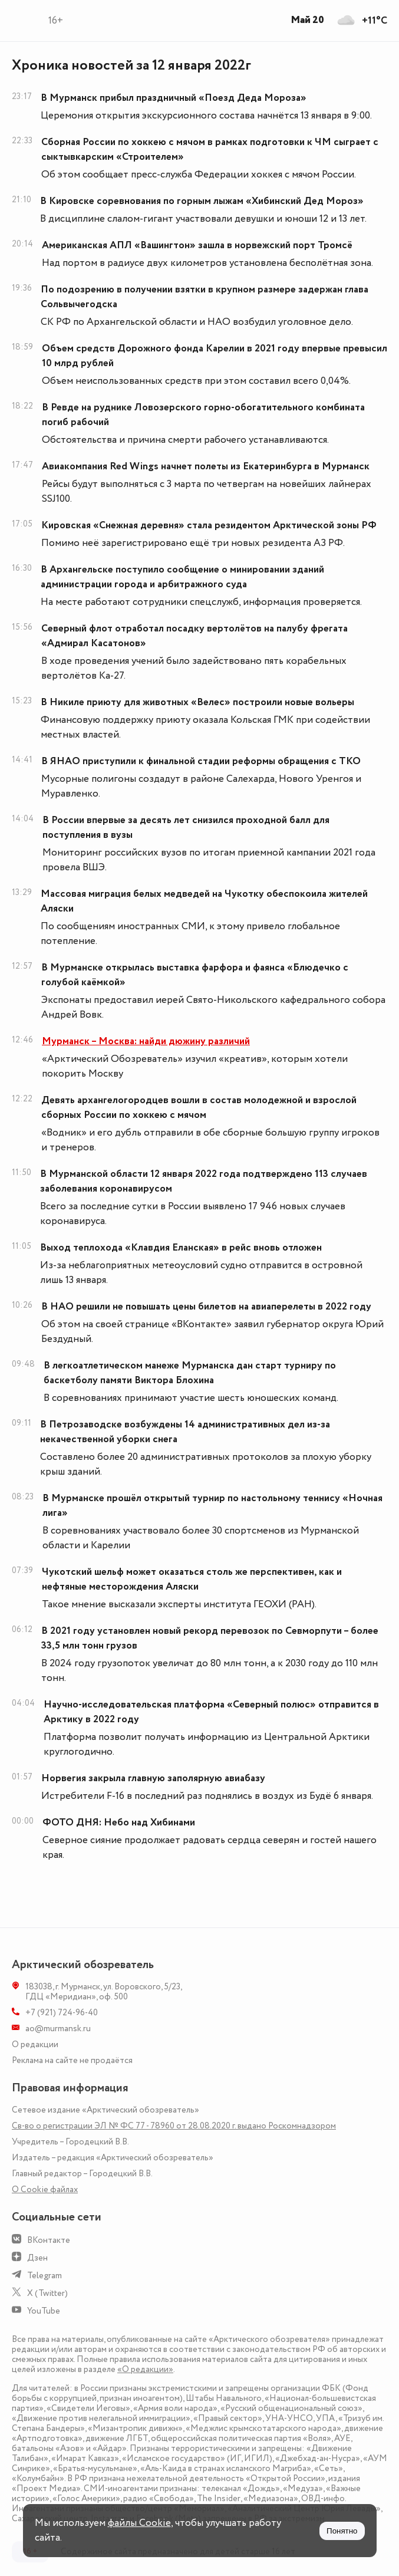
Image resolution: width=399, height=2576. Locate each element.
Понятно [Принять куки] (342, 2530)
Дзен (37, 2258)
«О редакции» (145, 2369)
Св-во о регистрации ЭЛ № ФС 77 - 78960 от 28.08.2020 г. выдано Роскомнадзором (174, 2126)
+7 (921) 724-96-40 (61, 2013)
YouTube (43, 2311)
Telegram (44, 2276)
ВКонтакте (48, 2240)
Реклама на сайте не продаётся (72, 2060)
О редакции (35, 2044)
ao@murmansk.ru (58, 2029)
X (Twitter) (47, 2293)
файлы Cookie (139, 2523)
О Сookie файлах (45, 2189)
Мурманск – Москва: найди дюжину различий (146, 1041)
